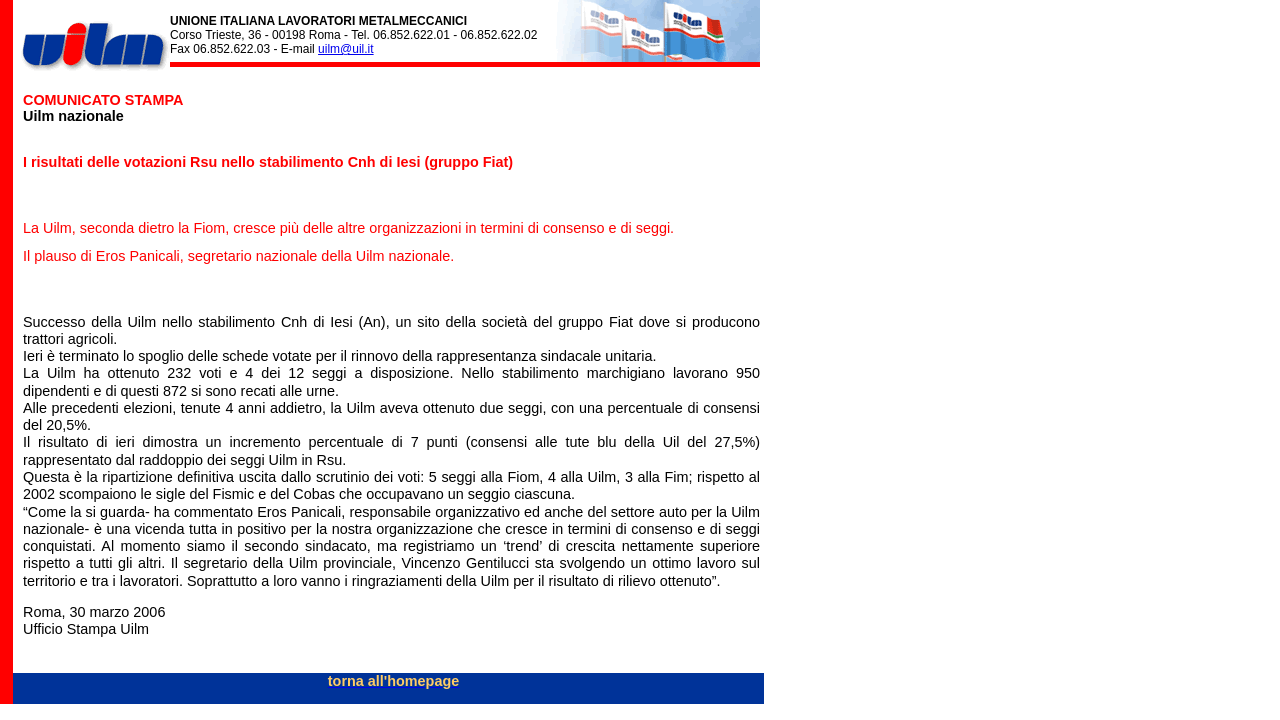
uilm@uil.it (346, 49)
